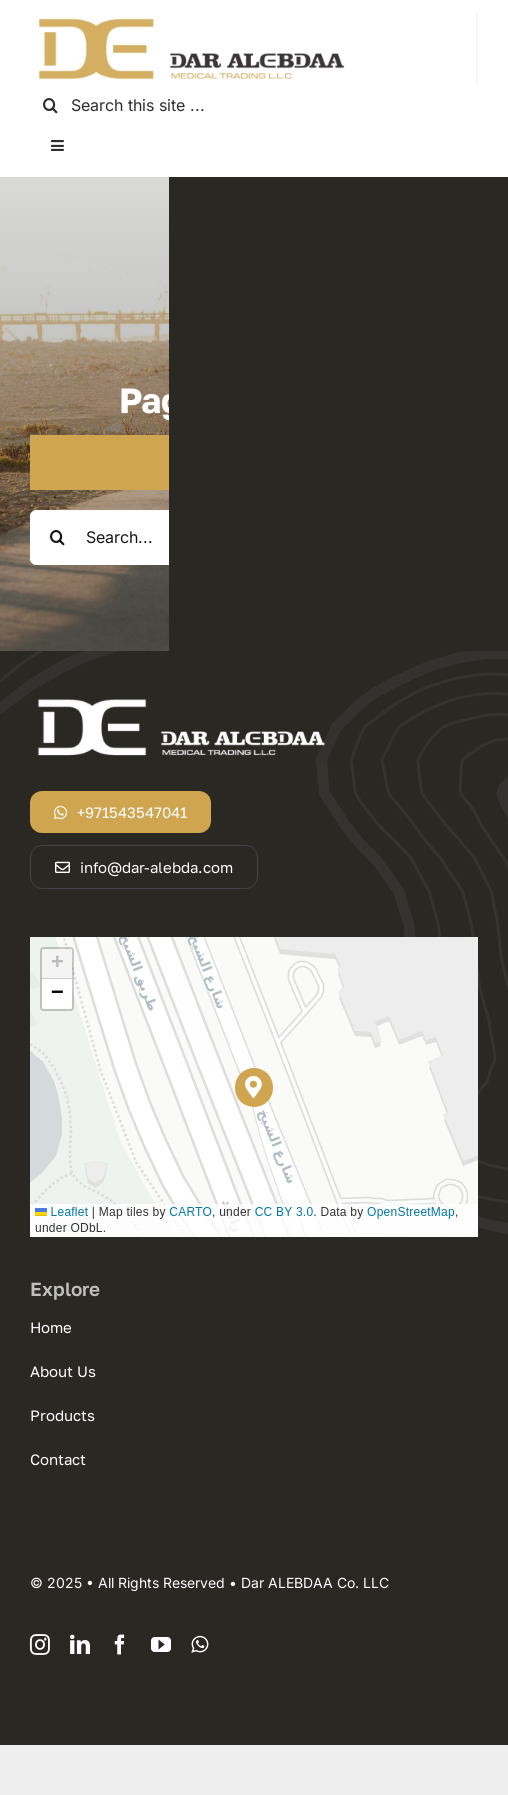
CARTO (190, 1212)
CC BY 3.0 (284, 1212)
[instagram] (40, 1645)
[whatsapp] (199, 1645)
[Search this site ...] (254, 105)
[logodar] (190, 20)
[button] (254, 1087)
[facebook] (120, 1645)
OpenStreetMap (411, 1212)
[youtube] (161, 1645)
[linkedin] (80, 1645)
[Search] (50, 105)
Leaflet (61, 1212)
